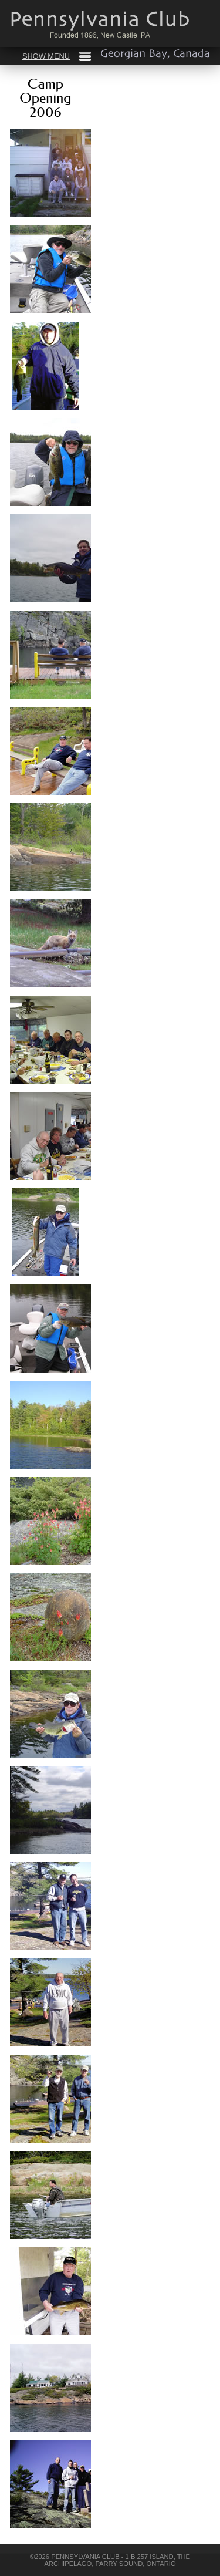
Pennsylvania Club (85, 2556)
